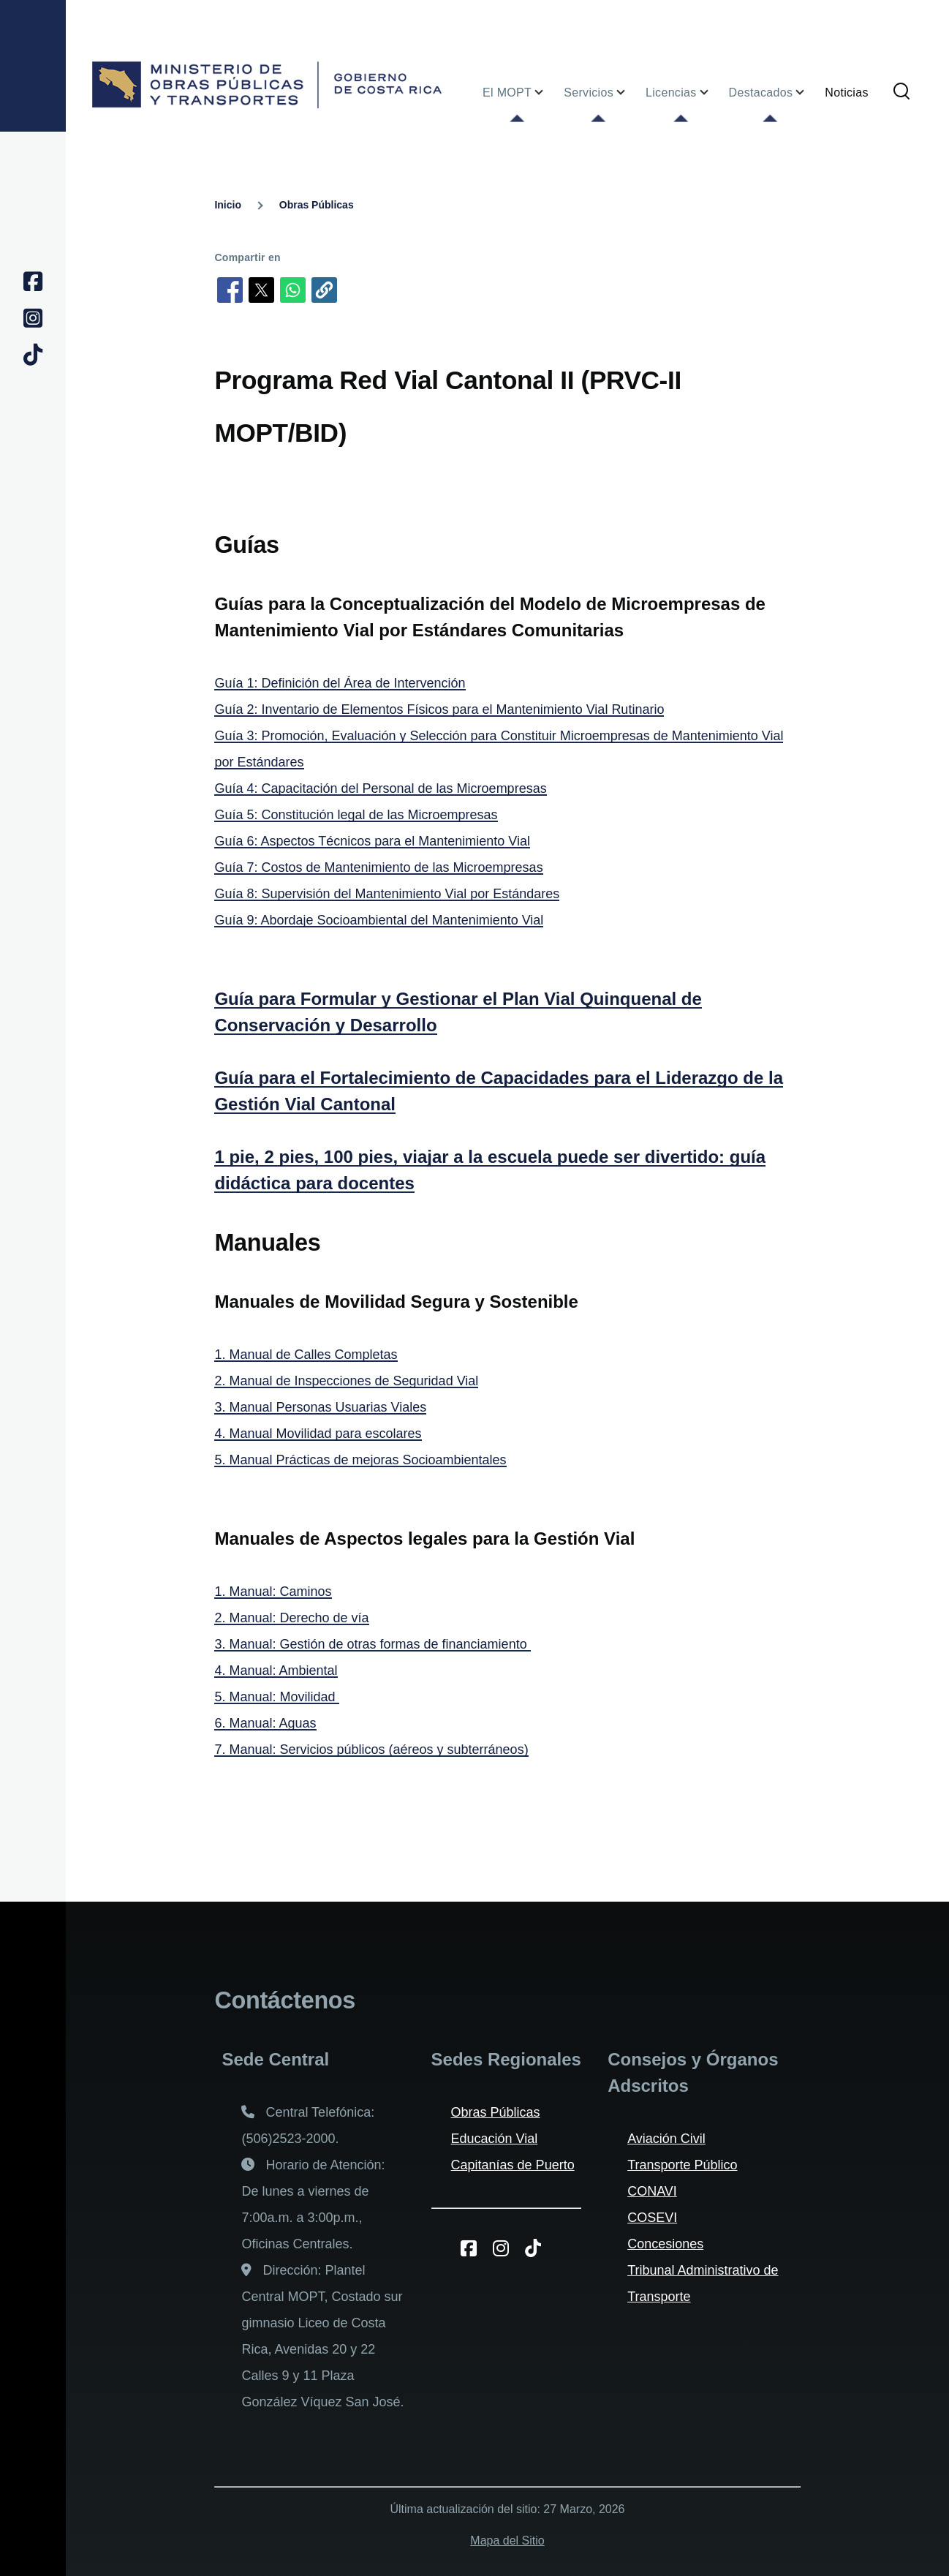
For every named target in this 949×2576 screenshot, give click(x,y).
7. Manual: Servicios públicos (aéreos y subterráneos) (371, 1749)
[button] (324, 290)
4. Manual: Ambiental (275, 1670)
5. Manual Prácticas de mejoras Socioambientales (360, 1460)
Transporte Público (682, 2165)
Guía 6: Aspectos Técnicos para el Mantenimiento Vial (372, 841)
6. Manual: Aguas (265, 1723)
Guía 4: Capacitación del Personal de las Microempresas (380, 788)
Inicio (227, 205)
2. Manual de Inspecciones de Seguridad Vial (346, 1381)
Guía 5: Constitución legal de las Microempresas (355, 814)
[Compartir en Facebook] (230, 290)
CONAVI (652, 2191)
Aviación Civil (666, 2138)
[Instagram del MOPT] (506, 2248)
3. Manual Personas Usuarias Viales (320, 1407)
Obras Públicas (316, 205)
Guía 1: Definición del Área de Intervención (339, 683)
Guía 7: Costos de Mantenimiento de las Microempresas (378, 867)
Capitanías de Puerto (513, 2165)
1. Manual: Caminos (272, 1591)
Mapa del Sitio (507, 2540)
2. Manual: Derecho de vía (291, 1618)
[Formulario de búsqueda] (901, 92)
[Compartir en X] (261, 290)
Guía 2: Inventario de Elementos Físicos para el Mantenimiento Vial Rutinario (439, 709)
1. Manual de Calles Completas (305, 1354)
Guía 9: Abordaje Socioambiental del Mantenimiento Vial (378, 920)
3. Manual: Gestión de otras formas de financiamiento (372, 1644)
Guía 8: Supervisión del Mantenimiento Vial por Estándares (386, 893)
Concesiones (665, 2244)
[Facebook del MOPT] (474, 2248)
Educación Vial (494, 2138)
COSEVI (652, 2217)
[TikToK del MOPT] (538, 2248)
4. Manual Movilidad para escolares (317, 1433)
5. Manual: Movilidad (276, 1697)
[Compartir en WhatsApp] (293, 290)
